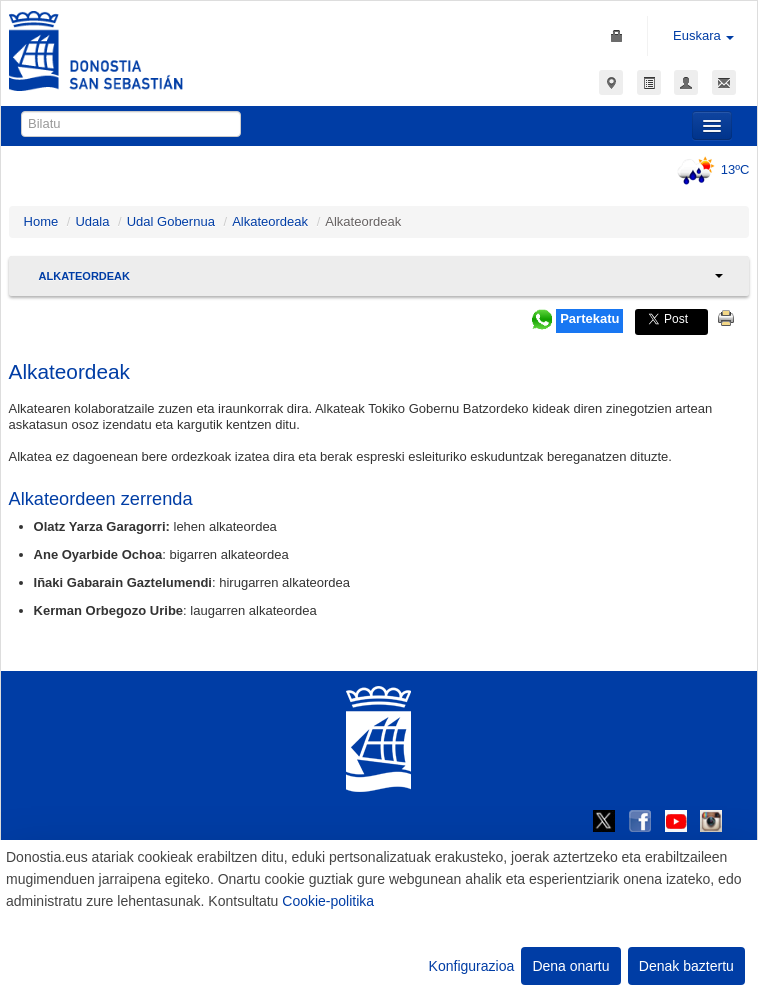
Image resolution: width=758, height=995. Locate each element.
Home (41, 221)
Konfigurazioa (472, 966)
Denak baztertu (686, 966)
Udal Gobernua (171, 221)
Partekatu (589, 318)
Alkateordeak (270, 221)
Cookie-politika (328, 901)
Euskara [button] (703, 35)
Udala (92, 221)
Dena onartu (570, 966)
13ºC (710, 169)
